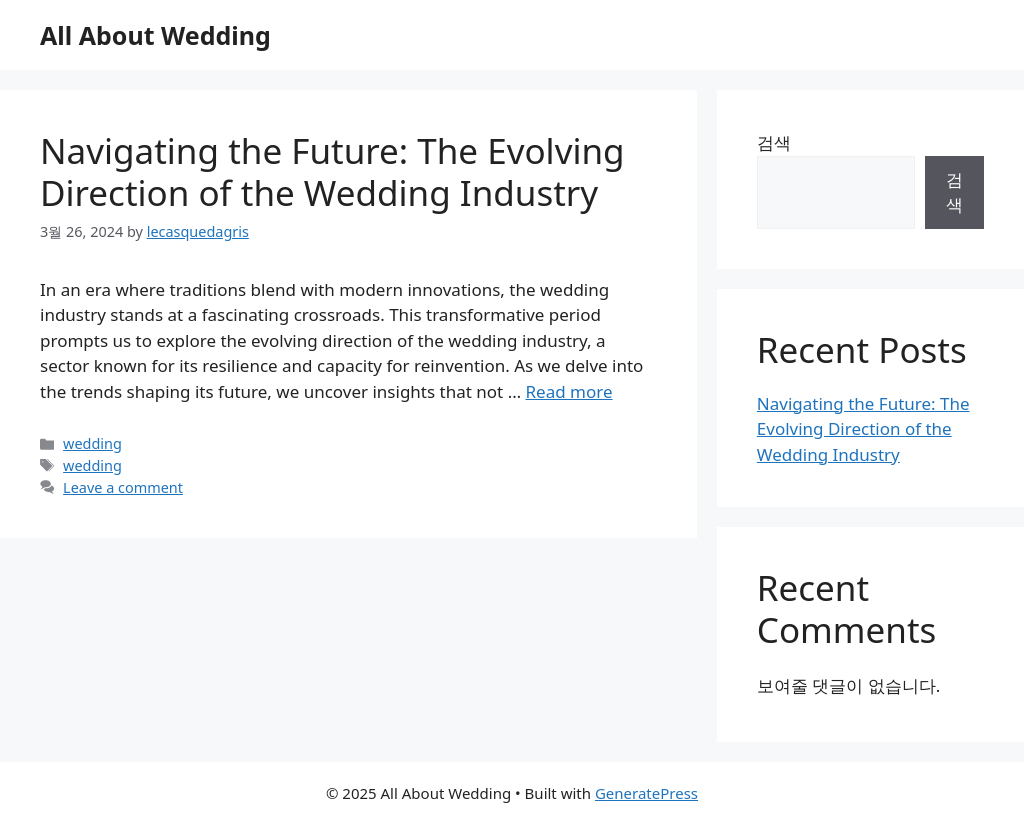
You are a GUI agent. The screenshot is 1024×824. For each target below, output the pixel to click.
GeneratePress (646, 793)
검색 (774, 142)
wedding (92, 443)
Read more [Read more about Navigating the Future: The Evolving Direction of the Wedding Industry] (569, 391)
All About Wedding (155, 35)
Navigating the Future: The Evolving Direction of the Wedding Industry (332, 171)
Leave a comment (123, 487)
